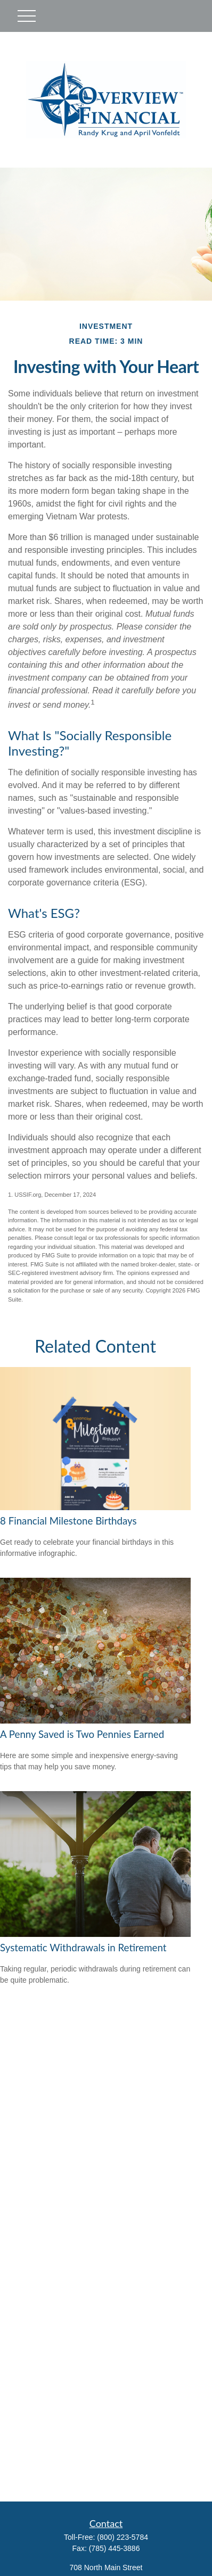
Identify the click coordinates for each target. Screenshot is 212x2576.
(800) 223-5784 (122, 2537)
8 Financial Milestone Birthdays (68, 1521)
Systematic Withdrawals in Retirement (83, 1947)
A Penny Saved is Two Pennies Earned (82, 1734)
